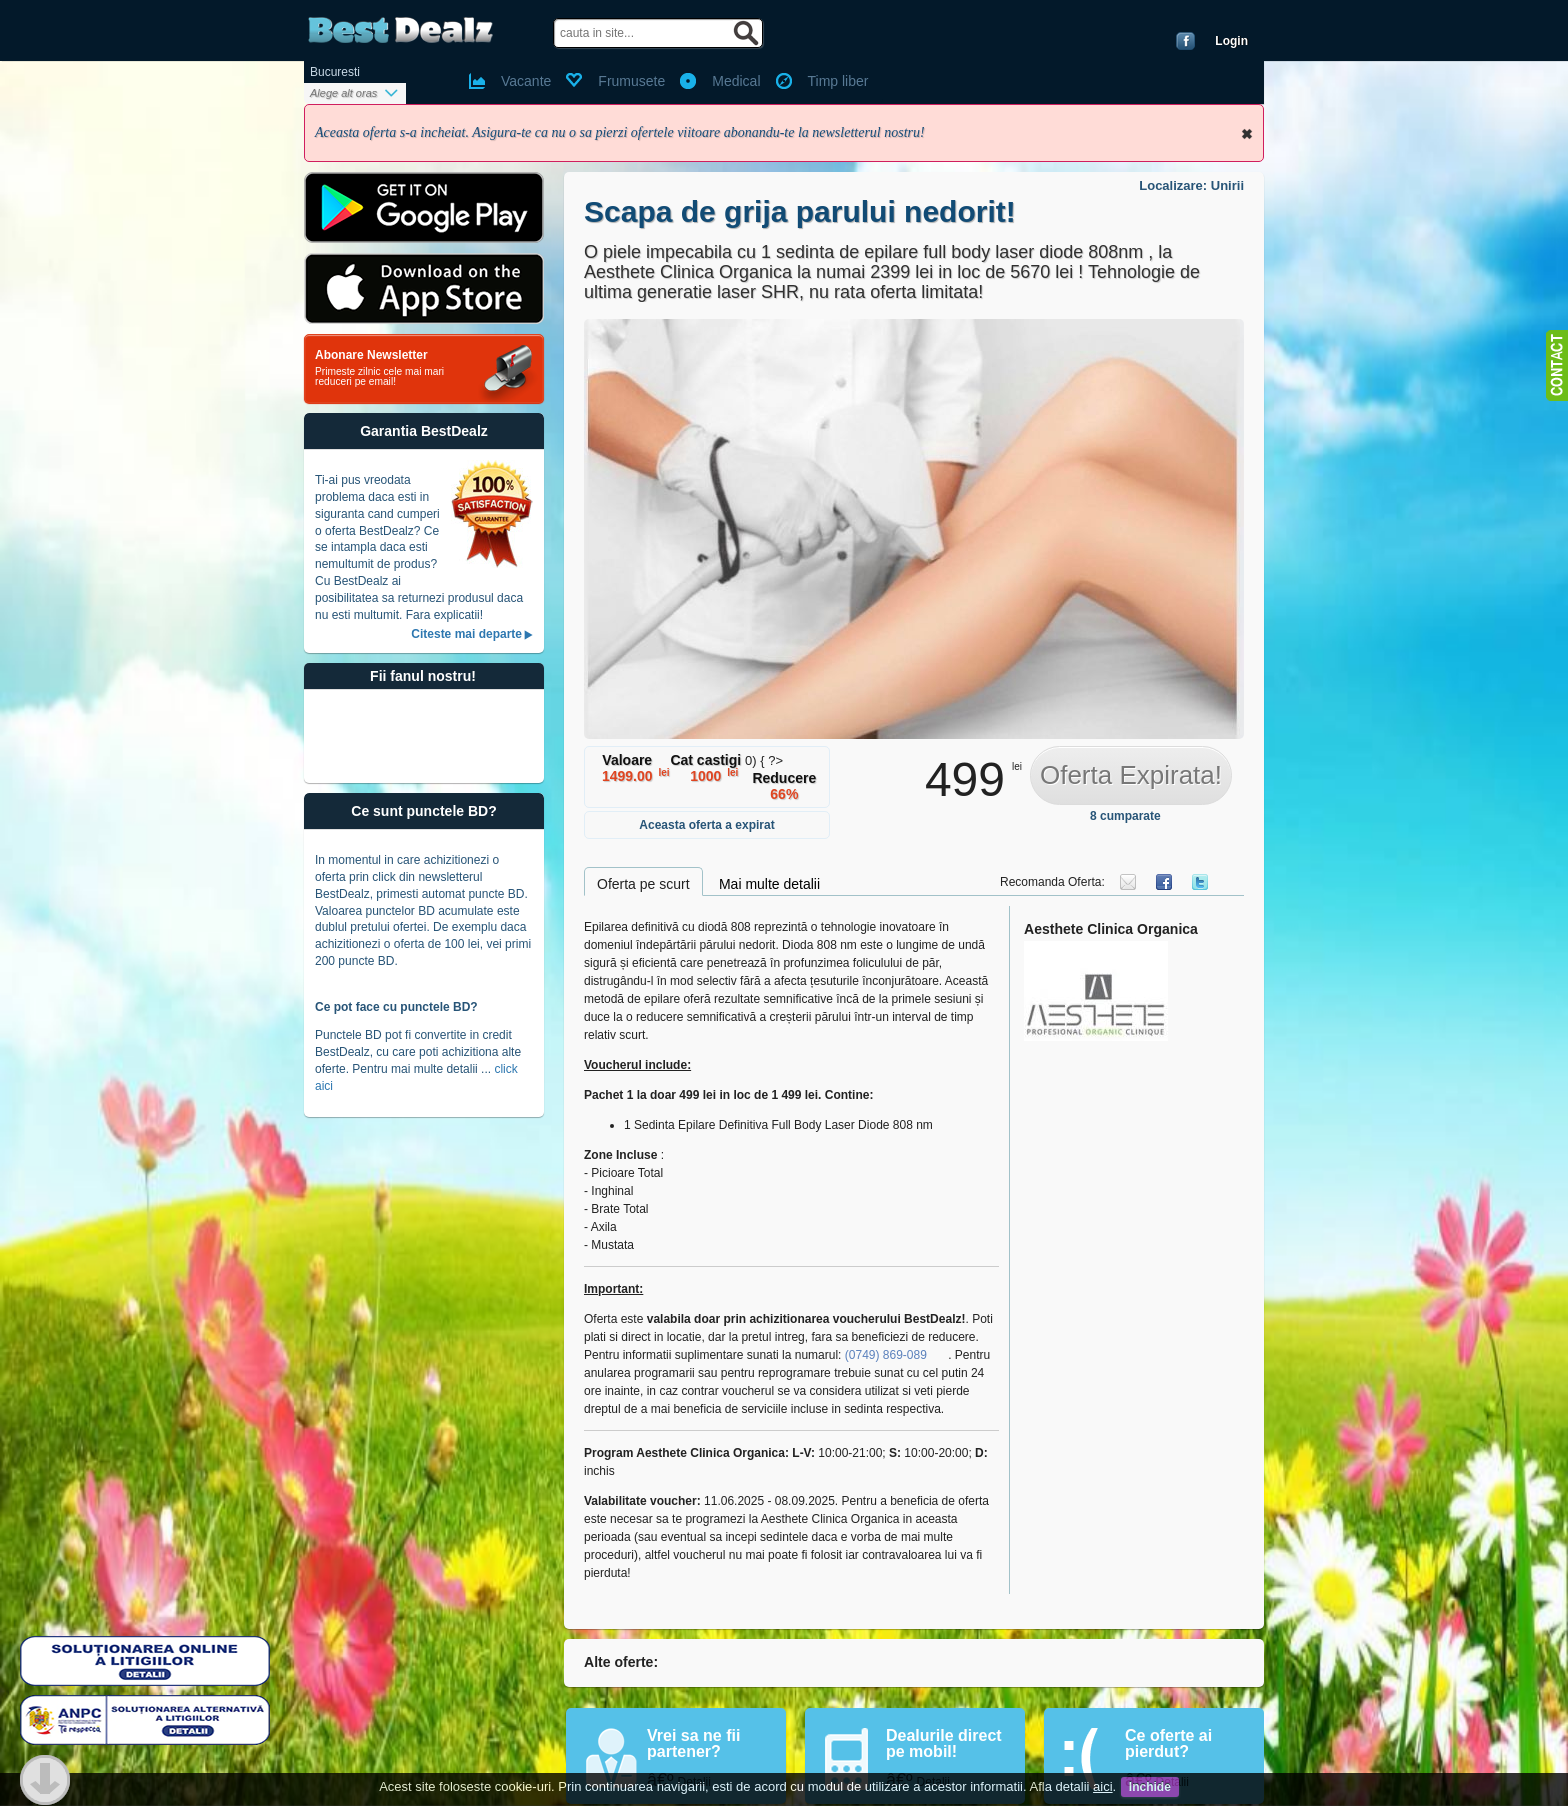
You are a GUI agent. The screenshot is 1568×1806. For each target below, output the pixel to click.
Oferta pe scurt (643, 884)
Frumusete (631, 81)
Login (1231, 41)
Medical (736, 81)
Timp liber (838, 81)
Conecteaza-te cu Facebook (1185, 41)
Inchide (1247, 134)
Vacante (526, 81)
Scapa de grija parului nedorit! (800, 211)
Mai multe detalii (769, 884)
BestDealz (400, 30)
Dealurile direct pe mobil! (944, 1743)
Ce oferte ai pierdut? (1168, 1743)
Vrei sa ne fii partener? (693, 1743)
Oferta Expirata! (1131, 775)
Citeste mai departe (466, 634)
